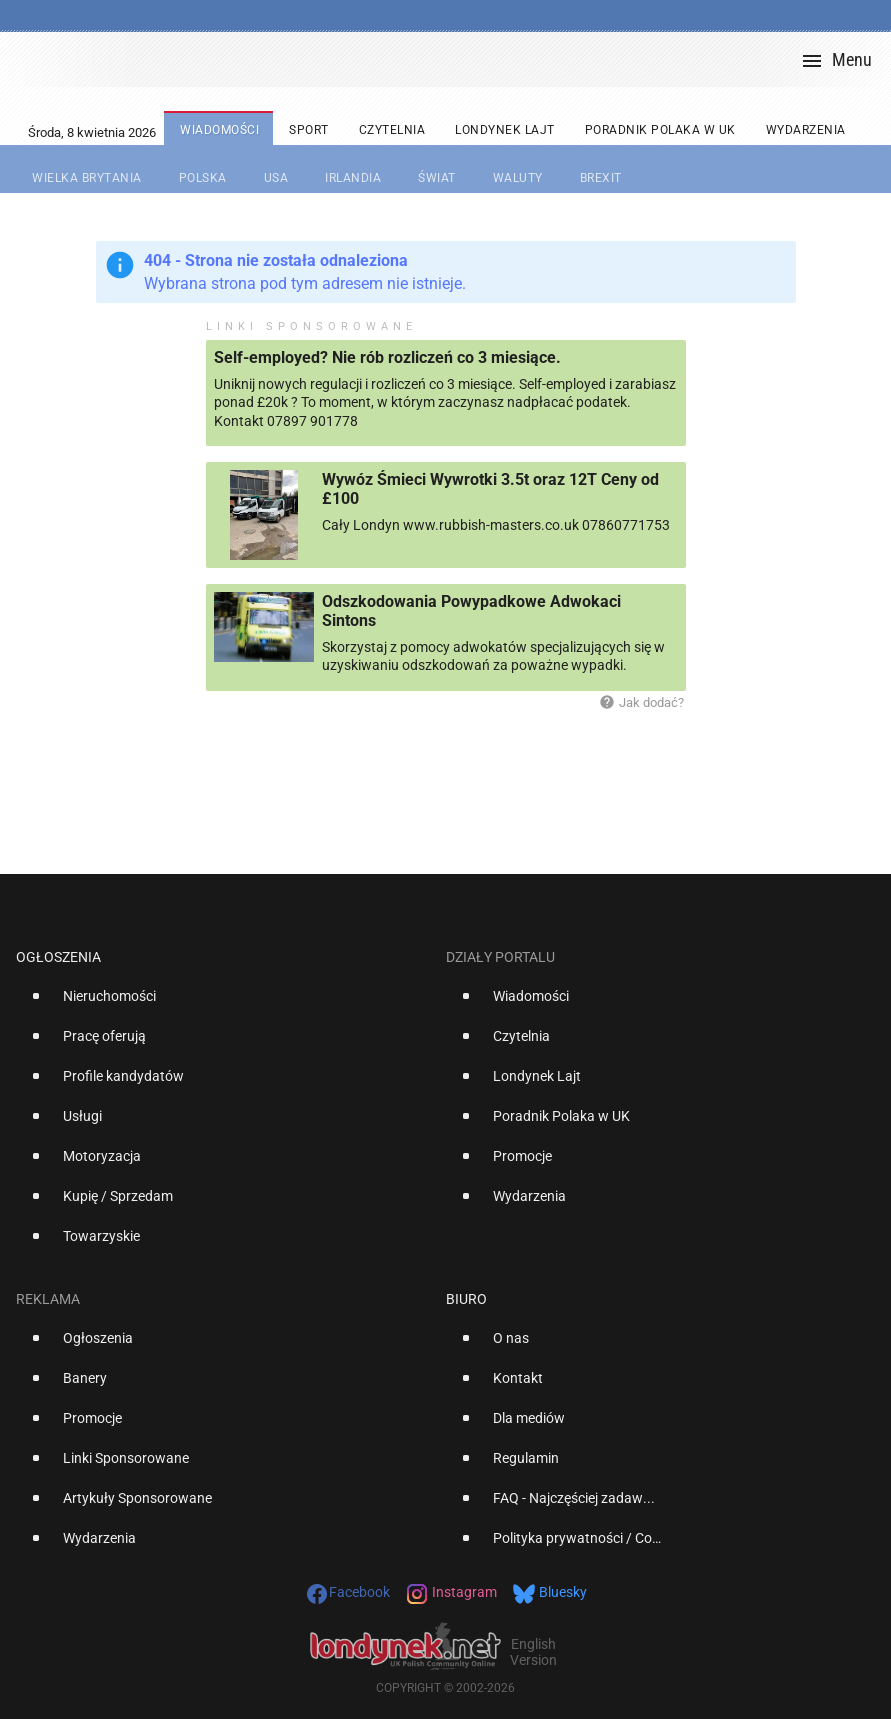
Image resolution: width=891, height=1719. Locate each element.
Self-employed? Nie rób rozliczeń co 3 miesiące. (387, 357)
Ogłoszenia (58, 957)
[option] (223, 1004)
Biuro (466, 1299)
